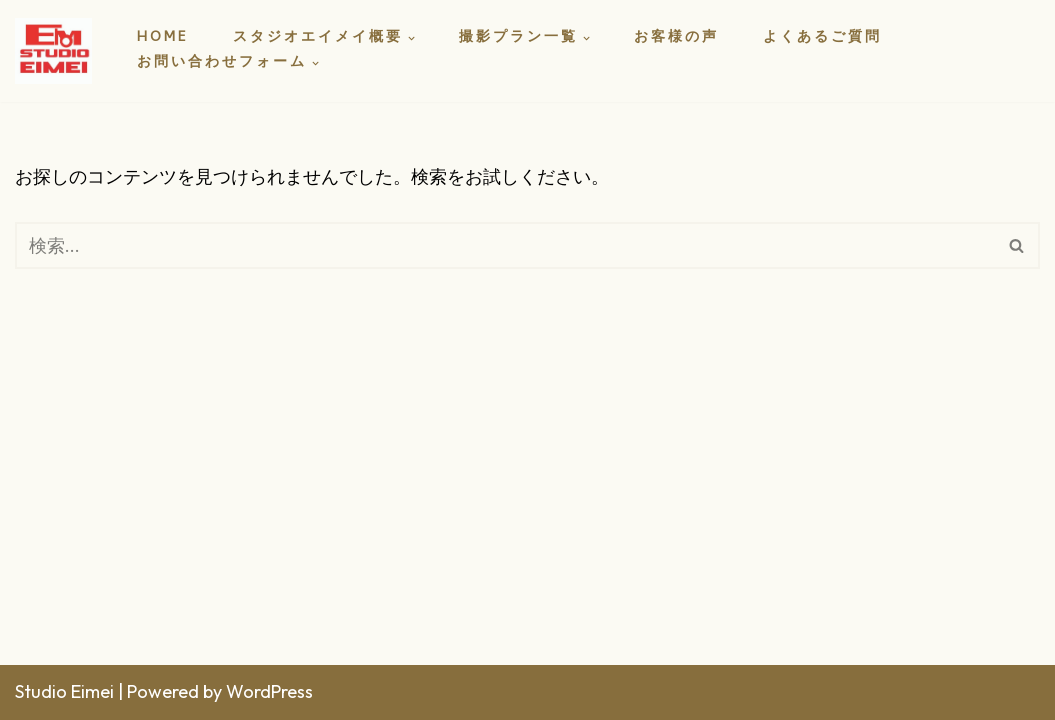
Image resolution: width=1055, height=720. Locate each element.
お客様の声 (676, 38)
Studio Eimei (64, 691)
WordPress (269, 691)
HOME (163, 38)
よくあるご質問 (822, 38)
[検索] (505, 245)
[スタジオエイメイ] (59, 51)
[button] (411, 38)
